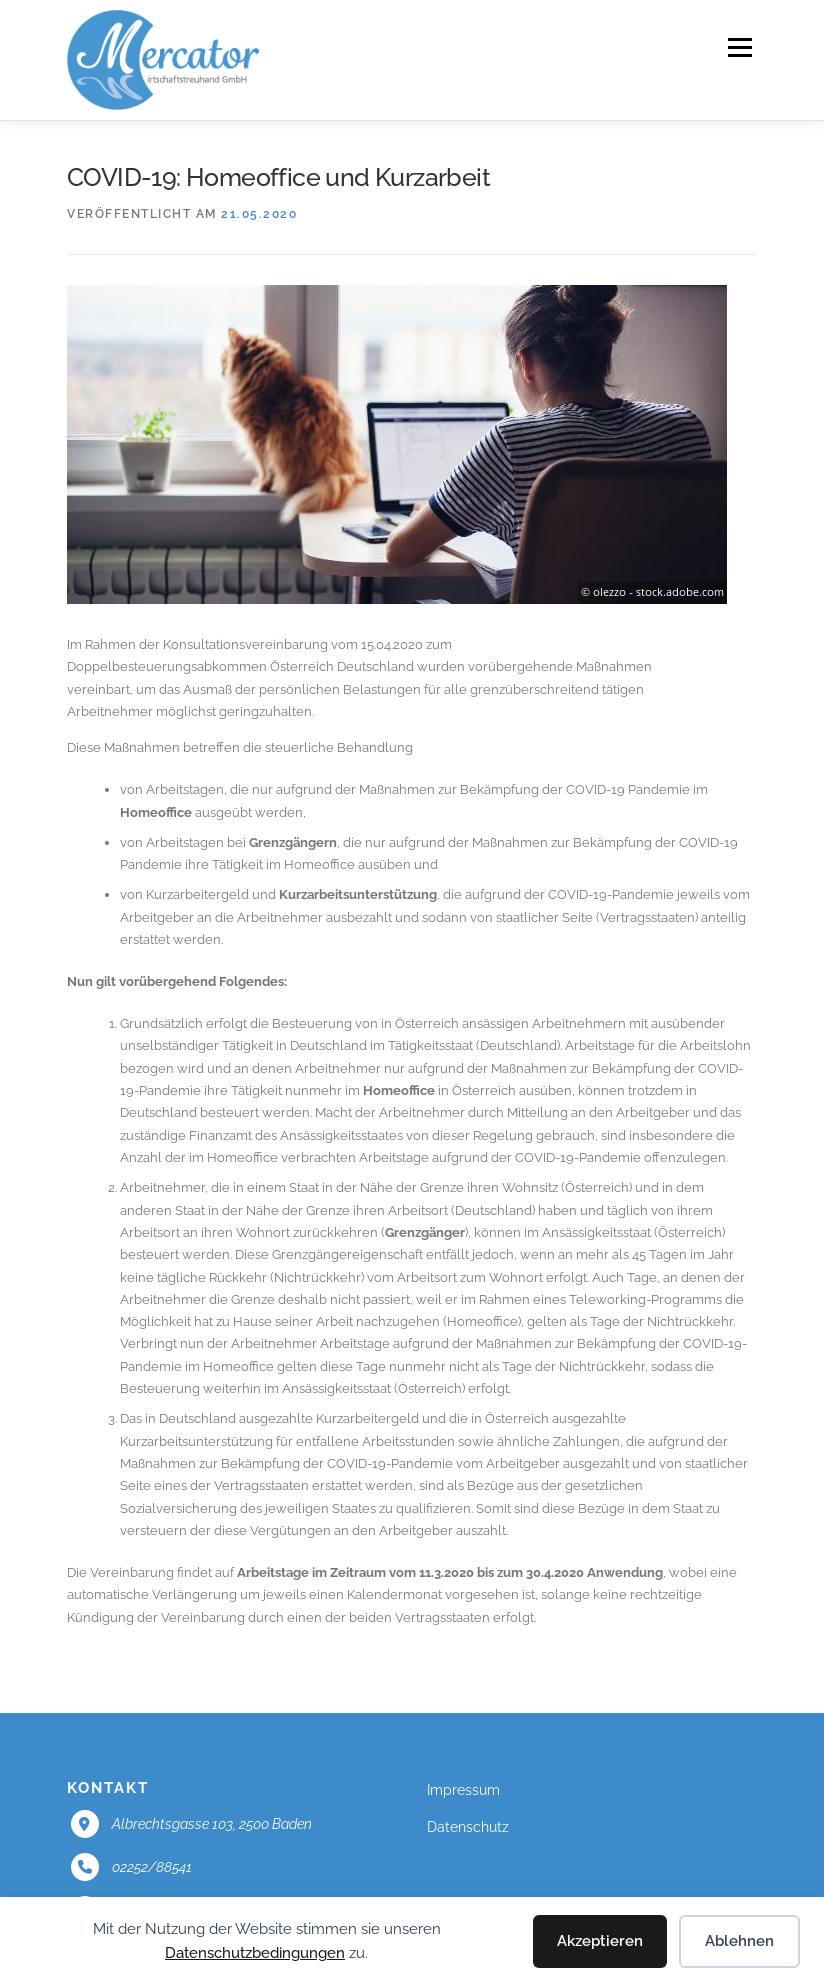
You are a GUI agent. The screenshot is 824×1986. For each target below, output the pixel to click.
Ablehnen (739, 1941)
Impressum (463, 1790)
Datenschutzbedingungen (255, 1953)
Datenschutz (468, 1827)
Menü (739, 47)
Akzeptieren (600, 1941)
